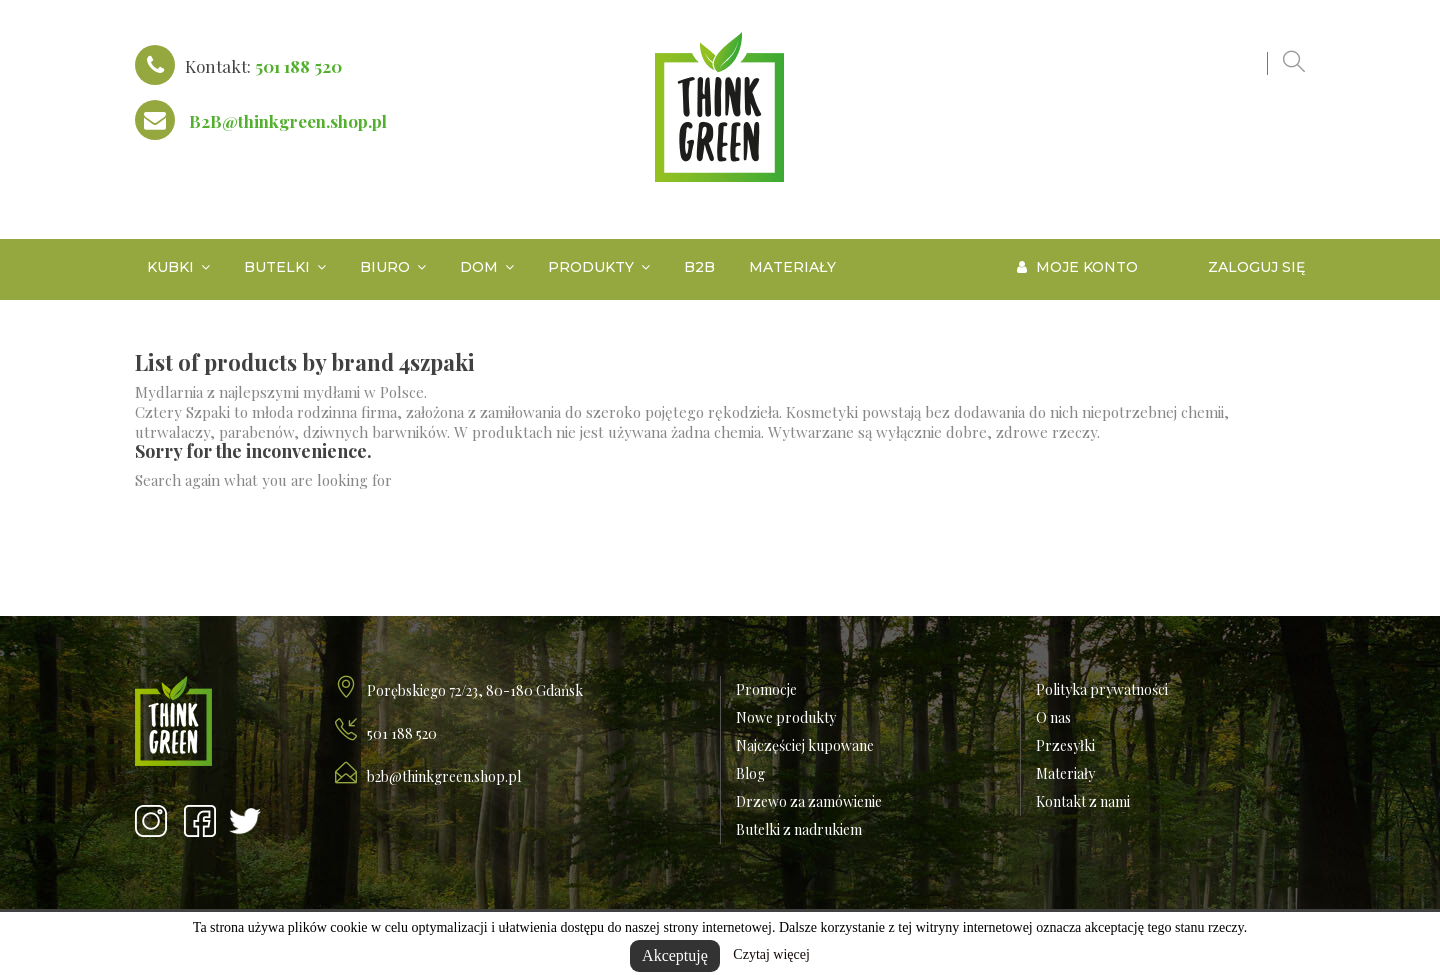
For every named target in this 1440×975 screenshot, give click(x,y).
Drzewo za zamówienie (809, 801)
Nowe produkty (786, 717)
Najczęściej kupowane (805, 745)
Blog (750, 773)
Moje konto (1077, 267)
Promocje (766, 689)
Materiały (1065, 773)
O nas (1053, 717)
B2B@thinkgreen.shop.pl (288, 121)
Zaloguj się (1256, 267)
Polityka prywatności (1102, 689)
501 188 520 (298, 66)
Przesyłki (1065, 745)
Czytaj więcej (771, 954)
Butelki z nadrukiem (799, 829)
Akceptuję (675, 955)
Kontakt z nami (1083, 801)
